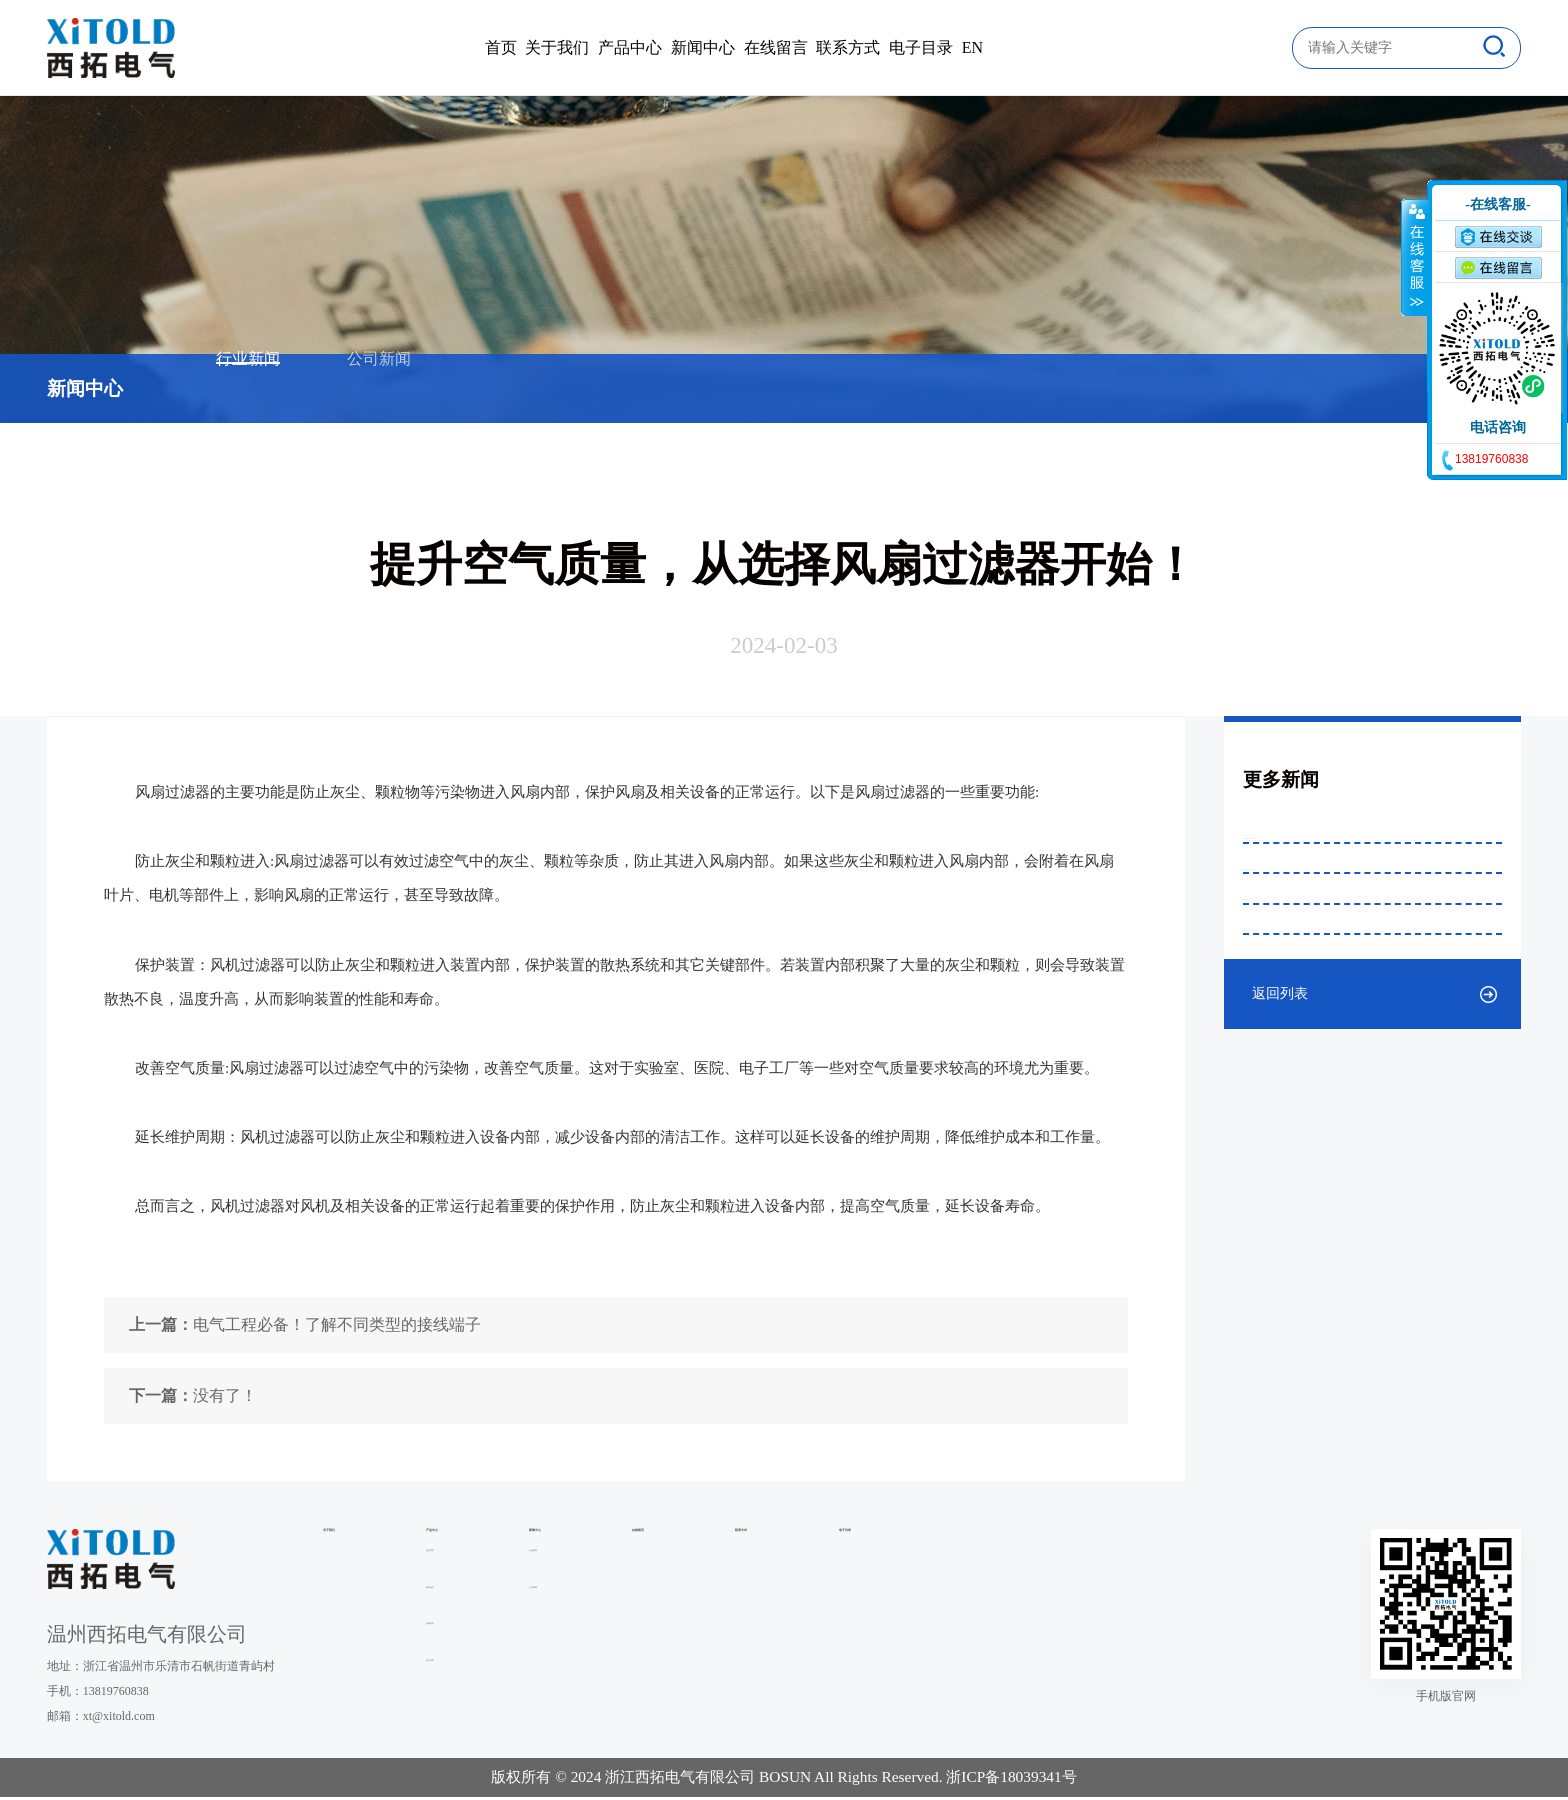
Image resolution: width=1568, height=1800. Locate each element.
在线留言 (800, 47)
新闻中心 (678, 47)
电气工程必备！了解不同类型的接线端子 (305, 1324)
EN (1143, 47)
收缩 (1415, 257)
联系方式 (922, 47)
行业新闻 (248, 388)
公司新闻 (379, 388)
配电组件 (520, 1630)
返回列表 (1280, 1263)
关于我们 (435, 47)
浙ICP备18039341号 (1011, 1780)
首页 (330, 47)
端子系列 (520, 1703)
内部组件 (520, 1667)
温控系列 (520, 1594)
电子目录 (1043, 47)
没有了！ (193, 1395)
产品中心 (557, 47)
